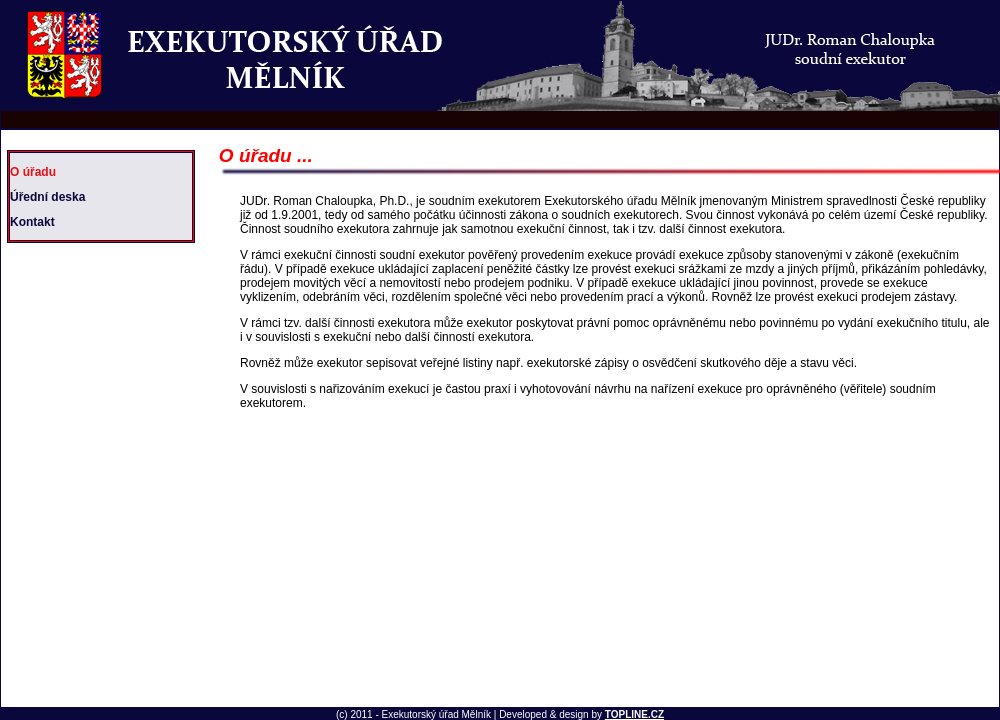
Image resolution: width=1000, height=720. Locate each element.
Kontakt (32, 222)
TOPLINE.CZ (634, 714)
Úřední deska (47, 197)
